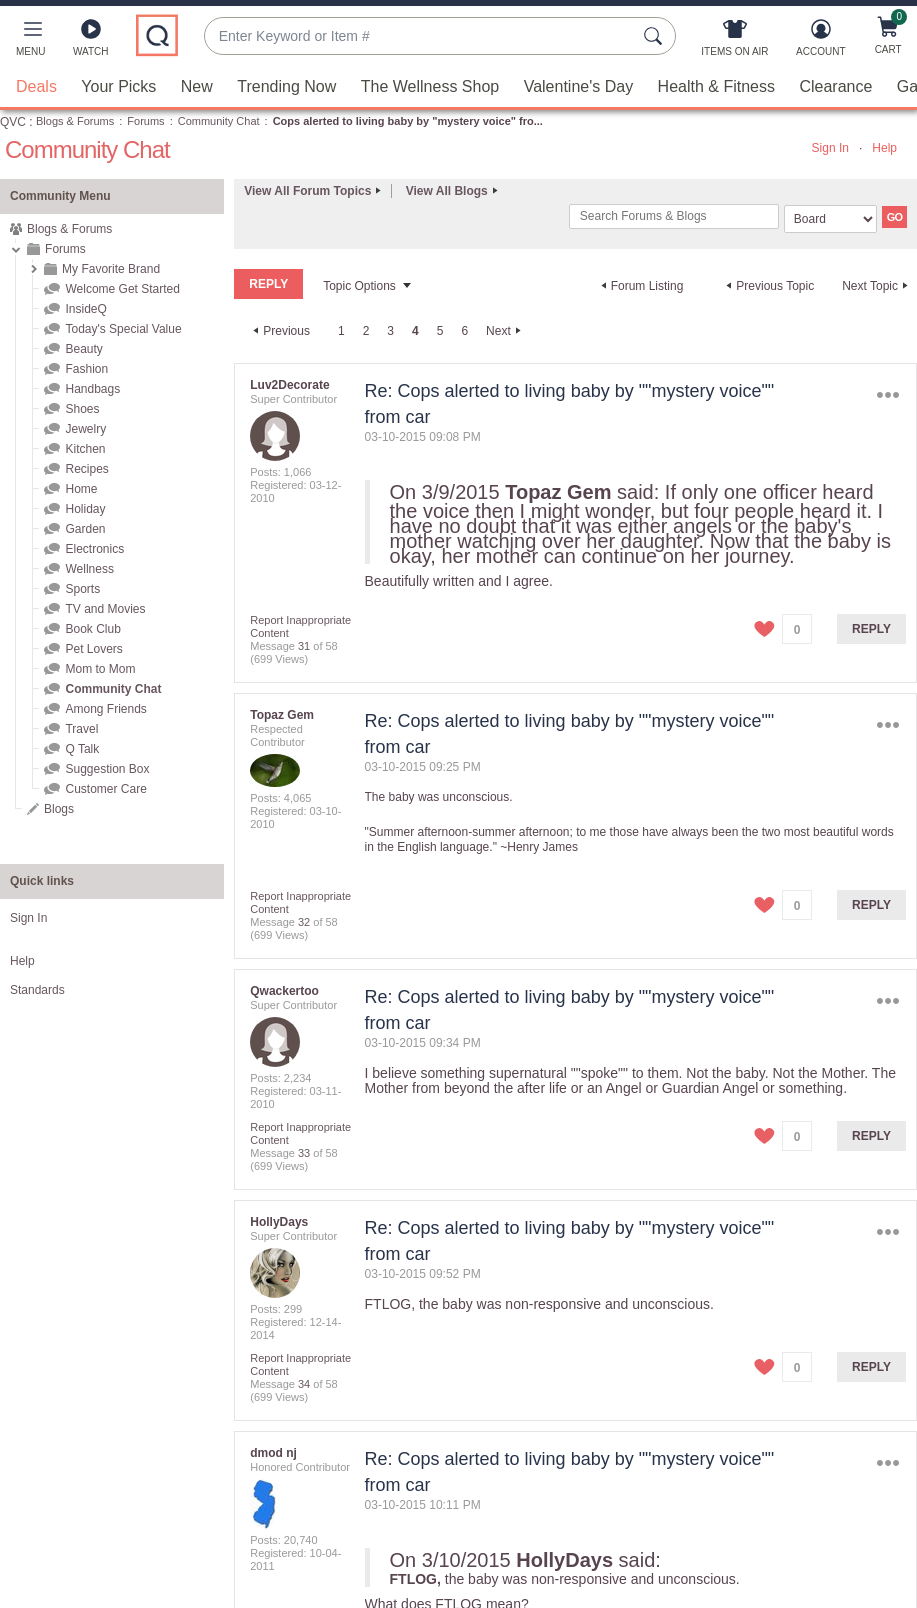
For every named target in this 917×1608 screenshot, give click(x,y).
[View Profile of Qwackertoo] (284, 991)
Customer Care (105, 789)
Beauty (83, 349)
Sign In (830, 148)
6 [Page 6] (464, 331)
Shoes (82, 409)
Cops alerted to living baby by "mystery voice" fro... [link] (408, 121)
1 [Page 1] (341, 331)
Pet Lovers (93, 649)
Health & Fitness (716, 86)
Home (81, 489)
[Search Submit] (656, 36)
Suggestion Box (107, 769)
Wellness (89, 569)
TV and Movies (105, 609)
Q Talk (82, 749)
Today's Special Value (123, 329)
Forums (145, 121)
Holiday (85, 509)
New (197, 86)
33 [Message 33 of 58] (304, 1153)
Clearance (835, 86)
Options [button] (888, 395)
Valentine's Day (578, 86)
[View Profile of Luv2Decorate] (289, 385)
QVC (13, 122)
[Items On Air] (734, 42)
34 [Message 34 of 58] (304, 1384)
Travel (81, 729)
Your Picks (118, 86)
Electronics (94, 549)
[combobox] (420, 36)
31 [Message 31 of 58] (304, 646)
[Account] (820, 42)
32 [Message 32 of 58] (304, 922)
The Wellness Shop (430, 86)
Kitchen (85, 449)
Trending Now (286, 86)
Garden (85, 529)
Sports (82, 589)
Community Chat (219, 121)
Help (884, 148)
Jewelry (85, 429)
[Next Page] (506, 331)
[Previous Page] (279, 331)
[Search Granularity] (830, 219)
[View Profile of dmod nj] (273, 1453)
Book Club (92, 629)
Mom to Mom (100, 669)
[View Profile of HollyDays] (279, 1222)
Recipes (86, 469)
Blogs (59, 809)
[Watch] (91, 42)
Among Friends (105, 709)
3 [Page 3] (390, 331)
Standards (37, 990)
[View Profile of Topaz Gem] (282, 715)
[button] (30, 42)
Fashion (86, 369)
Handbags (92, 389)
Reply (871, 629)
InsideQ (85, 309)
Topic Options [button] (359, 286)
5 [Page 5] (440, 331)
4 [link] (415, 331)
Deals (36, 86)
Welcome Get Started (122, 289)
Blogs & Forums (75, 121)
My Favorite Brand (111, 269)
